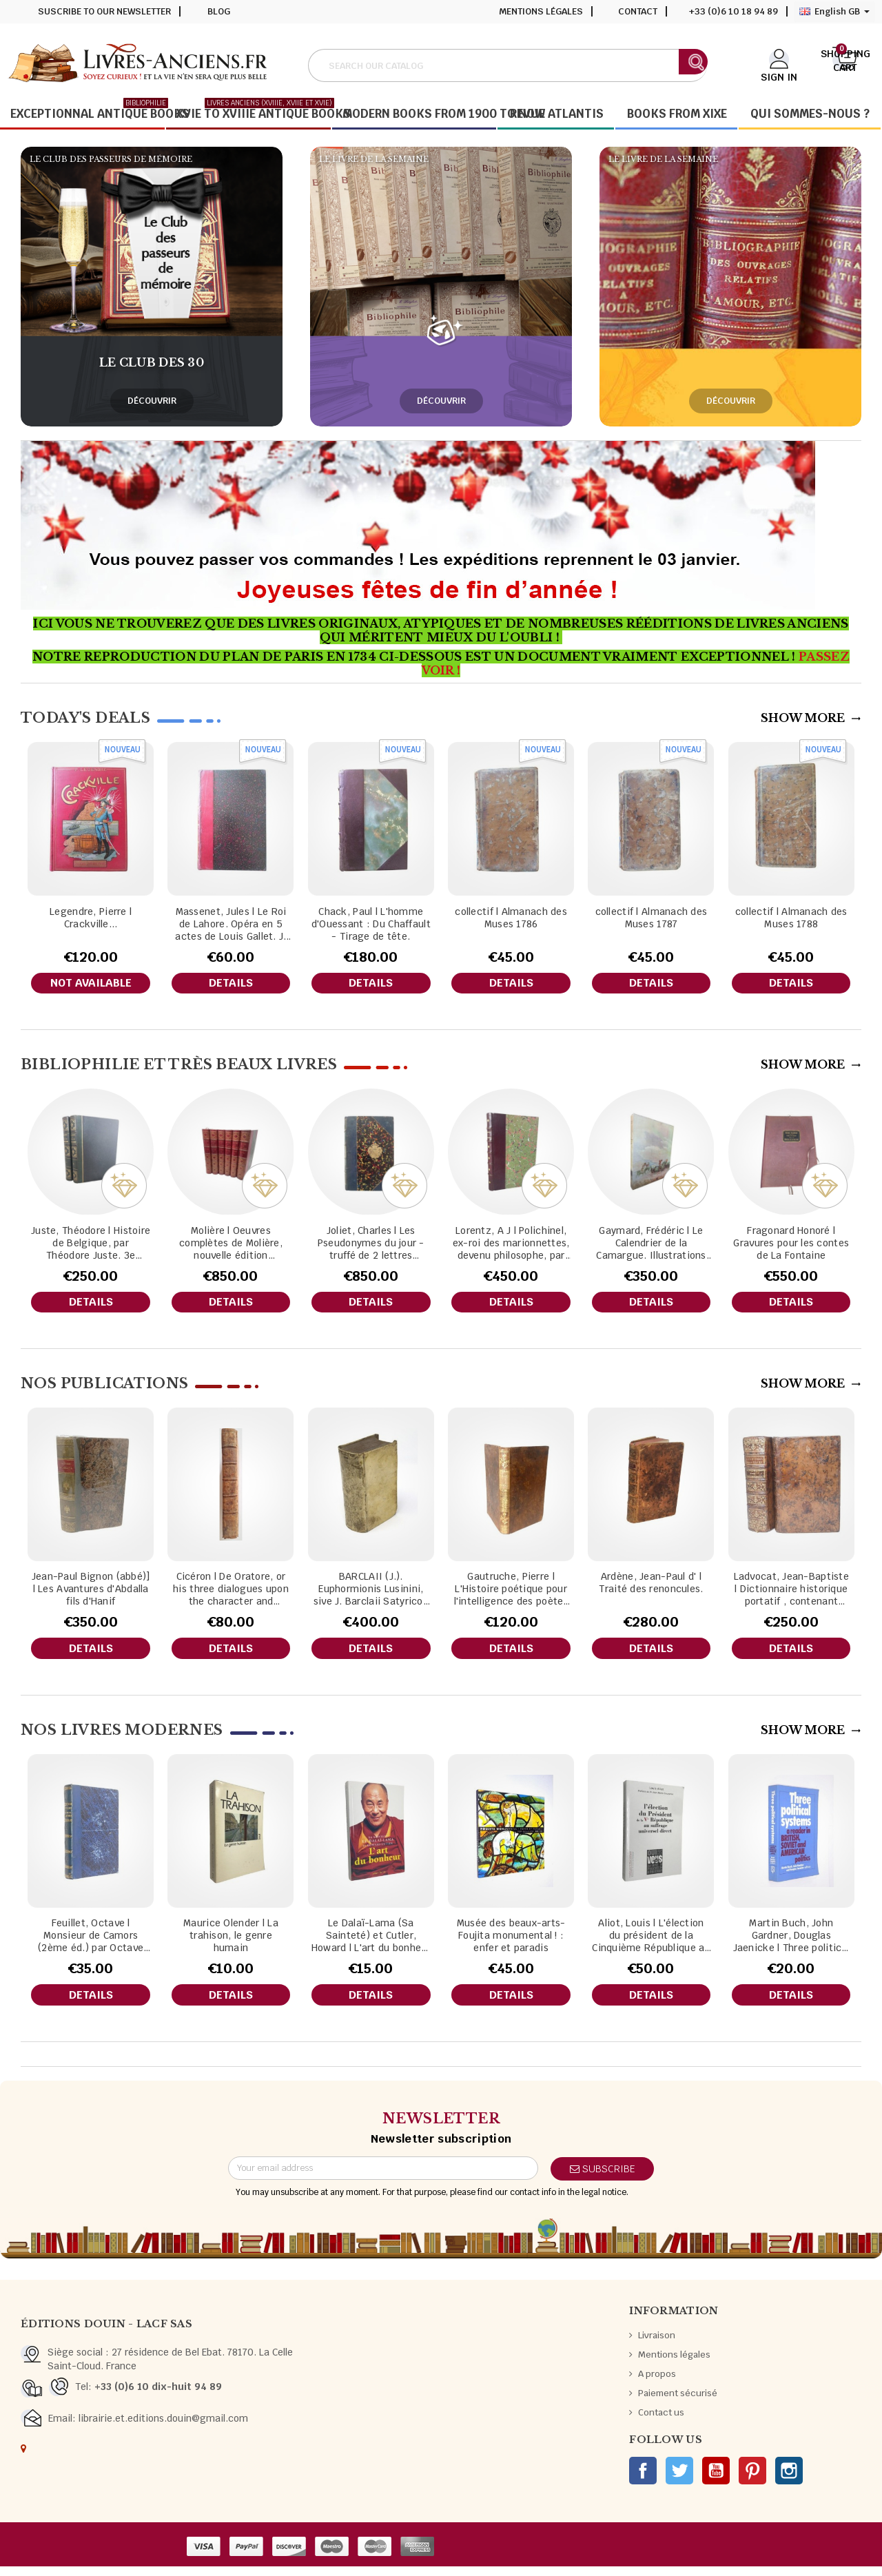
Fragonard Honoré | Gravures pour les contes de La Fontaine (791, 1245)
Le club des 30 (151, 362)
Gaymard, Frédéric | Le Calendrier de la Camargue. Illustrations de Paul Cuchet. (651, 1245)
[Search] (507, 65)
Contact (637, 11)
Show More (811, 718)
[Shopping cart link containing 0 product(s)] (845, 64)
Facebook (643, 2480)
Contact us (661, 2422)
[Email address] (383, 2177)
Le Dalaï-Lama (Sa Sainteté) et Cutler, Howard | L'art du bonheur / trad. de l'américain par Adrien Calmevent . (371, 1942)
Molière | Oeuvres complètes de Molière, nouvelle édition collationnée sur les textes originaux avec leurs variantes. (231, 1245)
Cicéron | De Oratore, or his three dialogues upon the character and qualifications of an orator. (231, 1593)
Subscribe (602, 2178)
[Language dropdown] (834, 11)
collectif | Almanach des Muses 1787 (651, 917)
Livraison (656, 2345)
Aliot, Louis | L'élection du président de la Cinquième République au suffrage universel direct (651, 1942)
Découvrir (151, 400)
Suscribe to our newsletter (104, 11)
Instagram (789, 2480)
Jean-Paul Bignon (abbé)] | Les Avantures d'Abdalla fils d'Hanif (91, 1593)
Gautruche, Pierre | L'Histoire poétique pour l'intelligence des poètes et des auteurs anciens (511, 1593)
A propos (657, 2383)
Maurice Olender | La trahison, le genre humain (230, 1942)
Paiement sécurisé (677, 2403)
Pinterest (752, 2480)
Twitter (679, 2480)
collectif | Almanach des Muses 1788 (791, 917)
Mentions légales (541, 11)
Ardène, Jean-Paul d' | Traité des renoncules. (651, 1587)
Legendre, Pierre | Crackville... (91, 917)
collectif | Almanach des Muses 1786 (511, 917)
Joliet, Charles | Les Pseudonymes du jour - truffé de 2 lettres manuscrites (371, 1245)
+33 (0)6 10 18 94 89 (733, 11)
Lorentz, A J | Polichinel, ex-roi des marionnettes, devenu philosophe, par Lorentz (511, 1245)
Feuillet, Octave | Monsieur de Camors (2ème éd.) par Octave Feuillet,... (90, 1942)
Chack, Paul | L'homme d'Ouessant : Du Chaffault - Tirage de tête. (371, 923)
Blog (218, 11)
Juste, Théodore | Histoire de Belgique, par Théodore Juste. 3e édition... (90, 1245)
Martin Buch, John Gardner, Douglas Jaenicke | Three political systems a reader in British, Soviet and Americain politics (791, 1942)
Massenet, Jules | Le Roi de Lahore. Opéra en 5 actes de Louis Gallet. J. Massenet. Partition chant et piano (230, 923)
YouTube (716, 2480)
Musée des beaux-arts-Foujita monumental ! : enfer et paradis (511, 1942)
